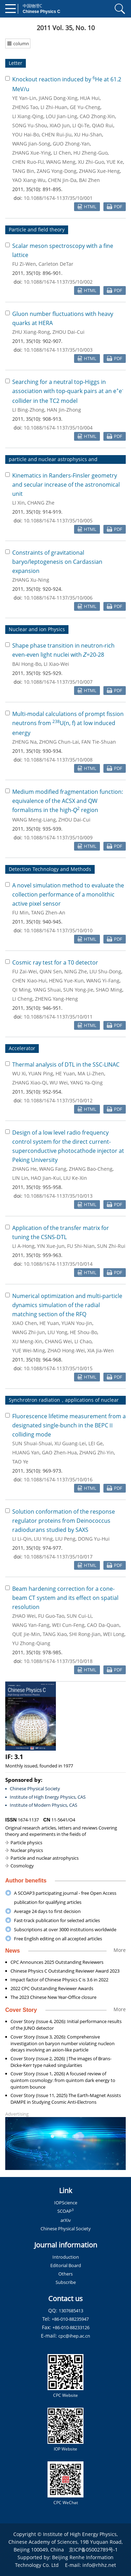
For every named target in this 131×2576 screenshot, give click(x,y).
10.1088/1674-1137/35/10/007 (58, 681)
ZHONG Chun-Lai (59, 741)
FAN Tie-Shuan (98, 741)
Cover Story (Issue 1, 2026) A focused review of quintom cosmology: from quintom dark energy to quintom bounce (62, 2080)
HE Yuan (65, 1073)
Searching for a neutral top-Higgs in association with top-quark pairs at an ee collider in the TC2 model (67, 391)
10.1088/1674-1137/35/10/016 (58, 1479)
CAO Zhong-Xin (97, 116)
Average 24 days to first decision (47, 1911)
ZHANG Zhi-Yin (96, 1452)
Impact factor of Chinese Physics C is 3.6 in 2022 (59, 1979)
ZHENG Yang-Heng (56, 998)
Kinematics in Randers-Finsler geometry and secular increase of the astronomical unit (66, 485)
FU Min (20, 912)
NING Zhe (75, 971)
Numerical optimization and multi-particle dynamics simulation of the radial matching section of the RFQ (67, 1305)
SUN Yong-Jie (78, 989)
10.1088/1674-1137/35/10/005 (58, 520)
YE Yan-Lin (24, 98)
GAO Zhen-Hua (59, 1452)
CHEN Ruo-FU (28, 161)
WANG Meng (60, 161)
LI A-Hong (23, 1246)
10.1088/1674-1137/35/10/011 (58, 1016)
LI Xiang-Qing (27, 116)
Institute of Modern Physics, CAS (43, 1805)
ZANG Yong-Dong (57, 171)
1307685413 (71, 2310)
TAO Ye (20, 1461)
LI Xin (18, 502)
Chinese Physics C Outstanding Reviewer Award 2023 (64, 1971)
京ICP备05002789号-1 (93, 2549)
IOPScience (65, 2202)
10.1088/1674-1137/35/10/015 (58, 1368)
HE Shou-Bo (83, 1332)
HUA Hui (90, 98)
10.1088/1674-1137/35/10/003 (58, 349)
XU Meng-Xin (27, 1341)
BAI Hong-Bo (26, 664)
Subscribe (66, 2282)
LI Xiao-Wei (56, 664)
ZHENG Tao (25, 107)
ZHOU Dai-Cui (68, 332)
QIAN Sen (50, 971)
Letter (15, 63)
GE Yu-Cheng (85, 107)
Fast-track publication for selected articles (57, 1920)
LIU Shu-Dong (105, 971)
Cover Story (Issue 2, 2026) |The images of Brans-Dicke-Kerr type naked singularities (60, 2061)
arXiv (65, 2220)
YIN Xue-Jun (51, 1246)
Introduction (65, 2257)
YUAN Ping (40, 1073)
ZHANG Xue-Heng (99, 171)
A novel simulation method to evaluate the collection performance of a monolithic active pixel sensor (68, 894)
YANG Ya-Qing (86, 1082)
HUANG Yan (25, 1452)
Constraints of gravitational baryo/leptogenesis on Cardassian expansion (57, 562)
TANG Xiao (55, 1634)
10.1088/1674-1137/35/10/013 (58, 1195)
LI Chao (83, 1341)
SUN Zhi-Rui (111, 1246)
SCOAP (65, 2211)
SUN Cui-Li (79, 1615)
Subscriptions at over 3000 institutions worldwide (65, 1929)
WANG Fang (52, 1168)
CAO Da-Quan (103, 1625)
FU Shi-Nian (81, 1246)
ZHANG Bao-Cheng (90, 1168)
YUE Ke (115, 161)
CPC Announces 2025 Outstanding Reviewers (56, 1962)
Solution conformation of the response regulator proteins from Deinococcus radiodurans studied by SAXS (63, 1521)
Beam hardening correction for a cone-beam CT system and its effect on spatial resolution (65, 1598)
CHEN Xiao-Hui (29, 980)
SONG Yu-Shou (29, 125)
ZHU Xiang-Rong (31, 332)
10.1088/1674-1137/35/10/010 (58, 930)
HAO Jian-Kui (46, 1178)
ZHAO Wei (24, 1615)
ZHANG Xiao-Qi (29, 1082)
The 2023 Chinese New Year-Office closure (53, 1997)
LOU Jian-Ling (61, 116)
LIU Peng (65, 1538)
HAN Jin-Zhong (64, 409)
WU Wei (59, 1082)
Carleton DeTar (55, 264)
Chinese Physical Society (35, 1788)
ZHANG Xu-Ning (30, 579)
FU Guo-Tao (51, 1615)
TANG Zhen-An (48, 912)
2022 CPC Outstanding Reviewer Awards (51, 1988)
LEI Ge (95, 1443)
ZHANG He (24, 1168)
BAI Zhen (89, 180)
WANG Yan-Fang (31, 1625)
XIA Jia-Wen (100, 1350)
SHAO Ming (109, 989)
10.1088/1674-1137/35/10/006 (58, 597)
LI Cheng (22, 998)
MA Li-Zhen (91, 1073)
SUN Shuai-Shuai (32, 1443)
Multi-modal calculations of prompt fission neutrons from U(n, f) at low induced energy (68, 723)
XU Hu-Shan (88, 134)
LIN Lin (20, 1178)
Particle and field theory (37, 229)
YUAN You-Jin (76, 1323)
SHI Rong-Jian (85, 1634)
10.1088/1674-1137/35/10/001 (58, 198)
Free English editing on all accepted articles (58, 1938)
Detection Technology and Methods (50, 869)
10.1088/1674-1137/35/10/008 (58, 759)
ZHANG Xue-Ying (31, 152)
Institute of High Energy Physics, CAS (48, 1797)
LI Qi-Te (80, 125)
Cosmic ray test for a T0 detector (55, 962)
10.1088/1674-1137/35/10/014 (58, 1263)
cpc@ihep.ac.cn (74, 2336)
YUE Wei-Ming (28, 1350)
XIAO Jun (60, 125)
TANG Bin (23, 171)
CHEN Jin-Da (62, 180)
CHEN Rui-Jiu (57, 134)
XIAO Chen (24, 1323)
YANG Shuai (47, 989)
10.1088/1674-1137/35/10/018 (58, 1661)
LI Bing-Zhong (28, 409)
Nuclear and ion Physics (37, 629)
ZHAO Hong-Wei (66, 1350)
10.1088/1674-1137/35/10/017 (58, 1556)
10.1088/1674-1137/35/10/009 (58, 837)
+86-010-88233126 (70, 2327)
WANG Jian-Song (31, 143)
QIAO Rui (102, 125)
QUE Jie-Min (26, 1634)
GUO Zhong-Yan (71, 143)
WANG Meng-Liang (34, 819)
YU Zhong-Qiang (31, 1643)
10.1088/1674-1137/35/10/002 (58, 281)
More (120, 1950)
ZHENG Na (24, 741)
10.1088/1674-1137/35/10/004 (58, 427)
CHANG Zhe (40, 502)
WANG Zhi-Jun (28, 1332)
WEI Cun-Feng (68, 1625)
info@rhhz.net (99, 2565)
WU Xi (19, 1073)
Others (65, 2274)
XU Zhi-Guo (91, 161)
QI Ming (21, 989)
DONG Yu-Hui (94, 1538)
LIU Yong (57, 1332)
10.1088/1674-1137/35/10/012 (58, 1100)
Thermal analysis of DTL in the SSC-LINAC (65, 1064)
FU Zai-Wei (24, 971)
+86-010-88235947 (70, 2319)
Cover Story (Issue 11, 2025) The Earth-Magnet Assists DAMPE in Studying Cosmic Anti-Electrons (65, 2098)
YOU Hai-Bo (25, 134)
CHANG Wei (58, 1341)
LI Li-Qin (21, 1538)
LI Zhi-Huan (54, 107)
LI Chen (62, 152)
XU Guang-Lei (70, 1443)
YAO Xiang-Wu (28, 180)
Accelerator (22, 1048)
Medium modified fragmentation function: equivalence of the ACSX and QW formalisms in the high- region (67, 801)
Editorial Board (65, 2265)
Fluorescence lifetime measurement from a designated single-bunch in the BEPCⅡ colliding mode (69, 1425)
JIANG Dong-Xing (58, 98)
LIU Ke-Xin (75, 1178)
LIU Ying (43, 1538)
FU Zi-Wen (24, 264)
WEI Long (113, 1634)
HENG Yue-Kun (66, 980)
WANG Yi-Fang (102, 980)
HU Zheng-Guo (90, 152)
